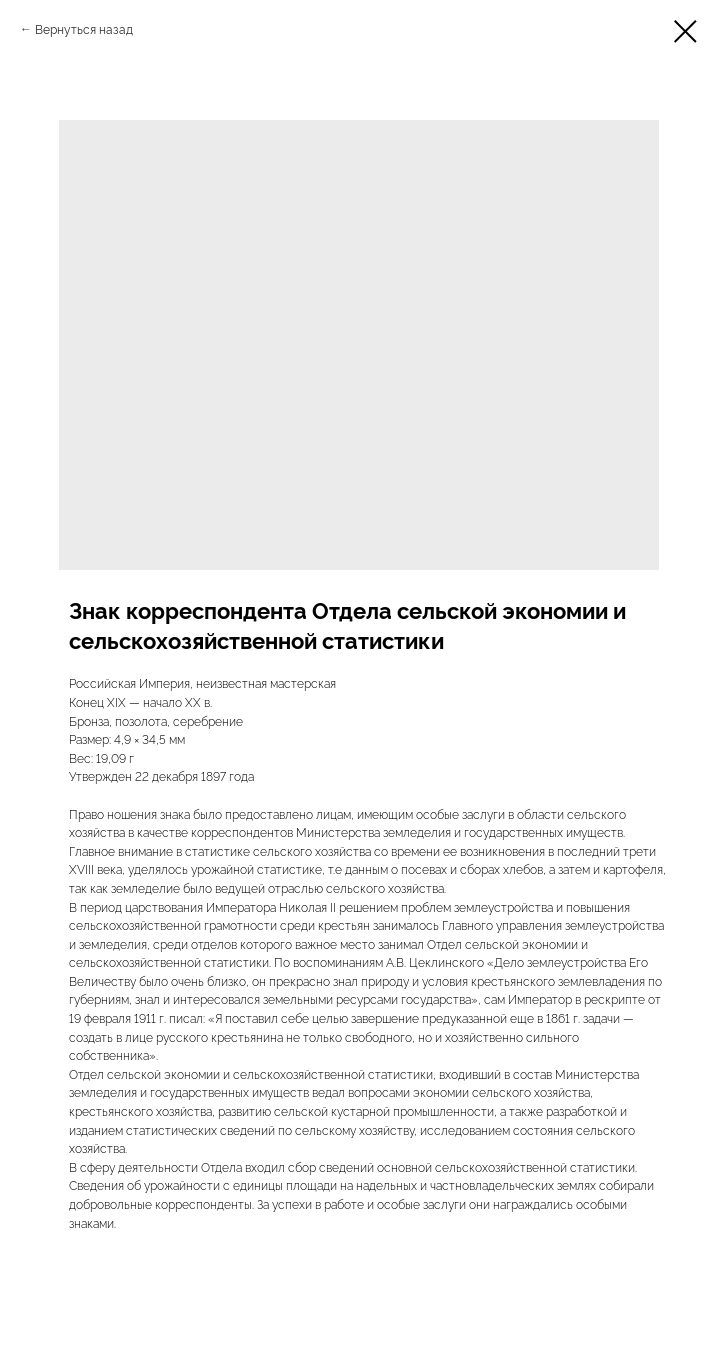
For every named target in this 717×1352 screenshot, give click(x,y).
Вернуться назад (84, 28)
